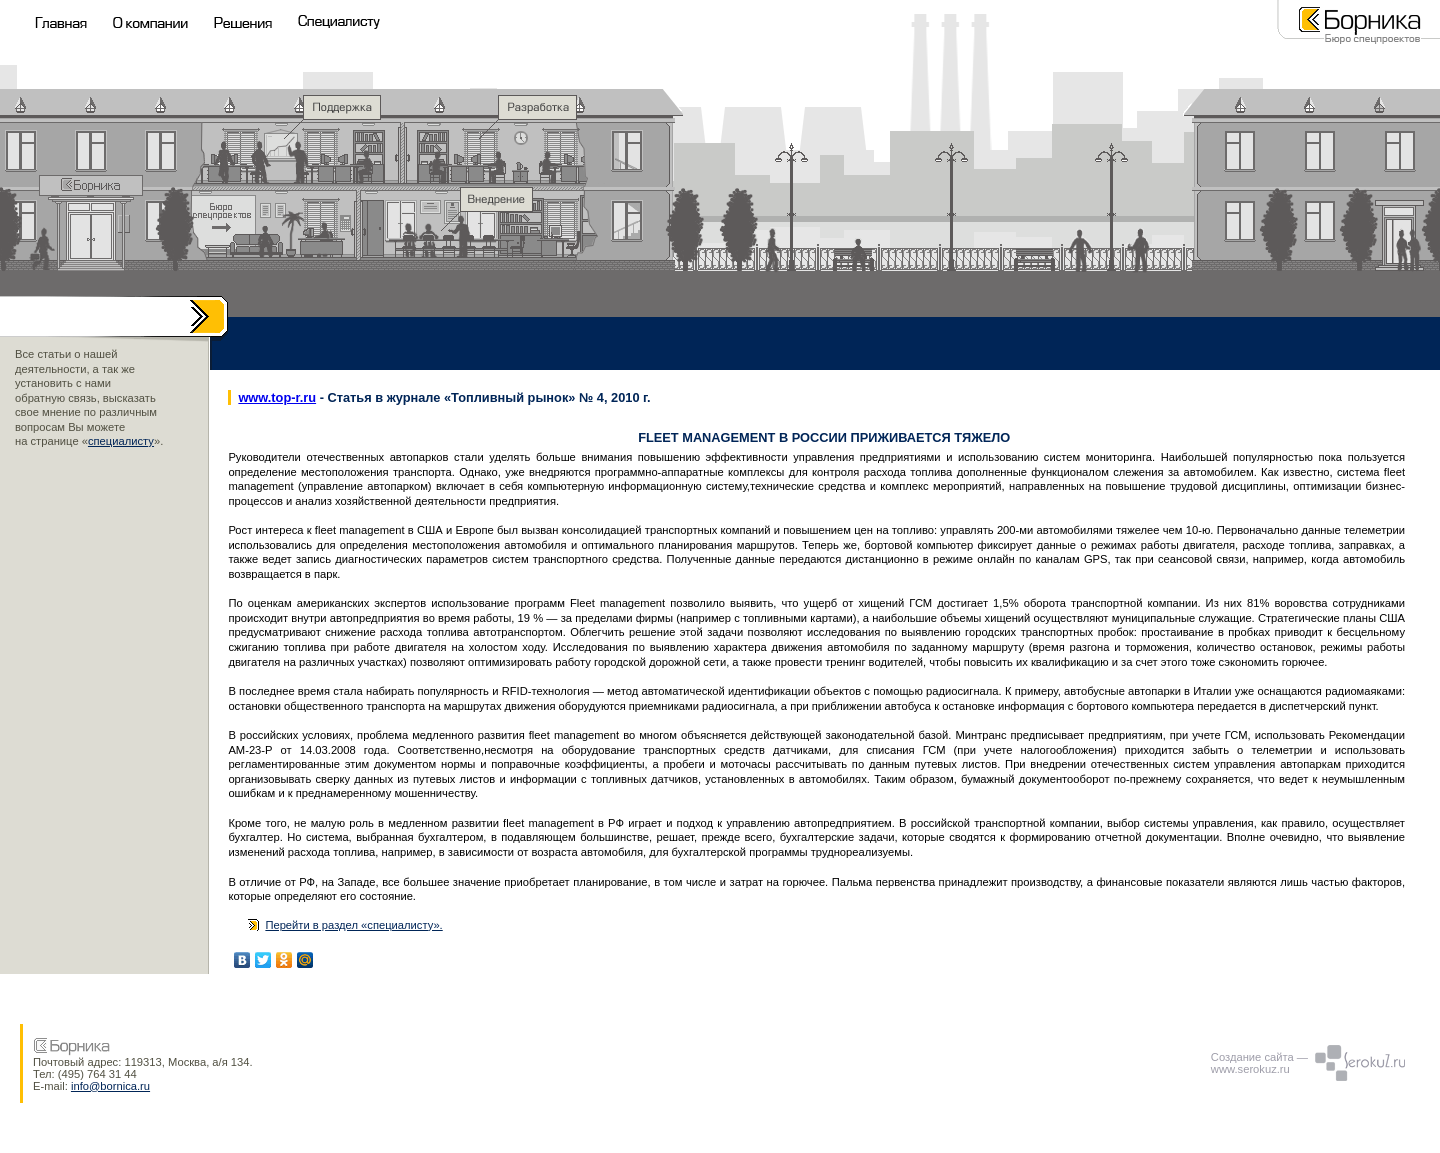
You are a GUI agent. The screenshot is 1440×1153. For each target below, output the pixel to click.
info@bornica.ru (110, 1086)
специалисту (121, 441)
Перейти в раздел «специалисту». (353, 925)
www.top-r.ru (277, 397)
